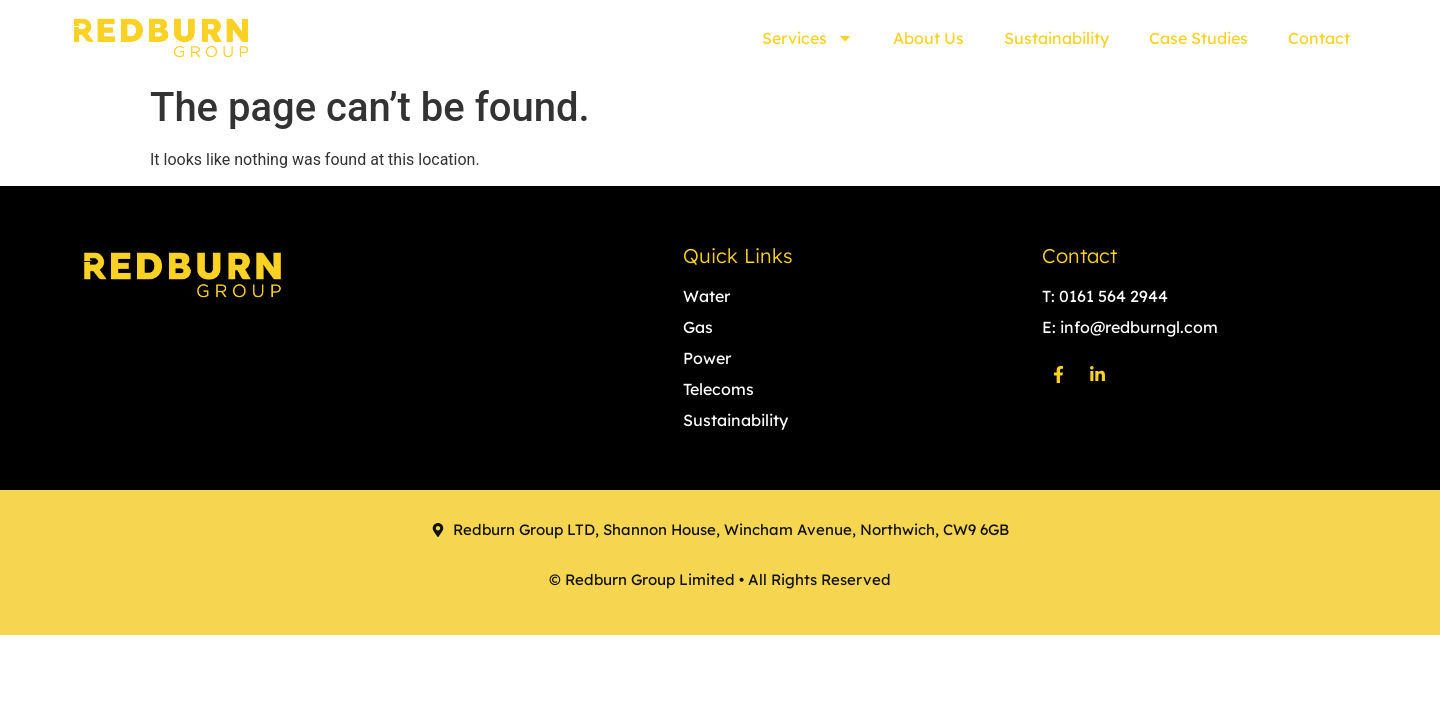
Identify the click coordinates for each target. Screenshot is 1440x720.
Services (807, 38)
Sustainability (1056, 38)
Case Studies (1198, 38)
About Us (928, 38)
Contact (1319, 38)
